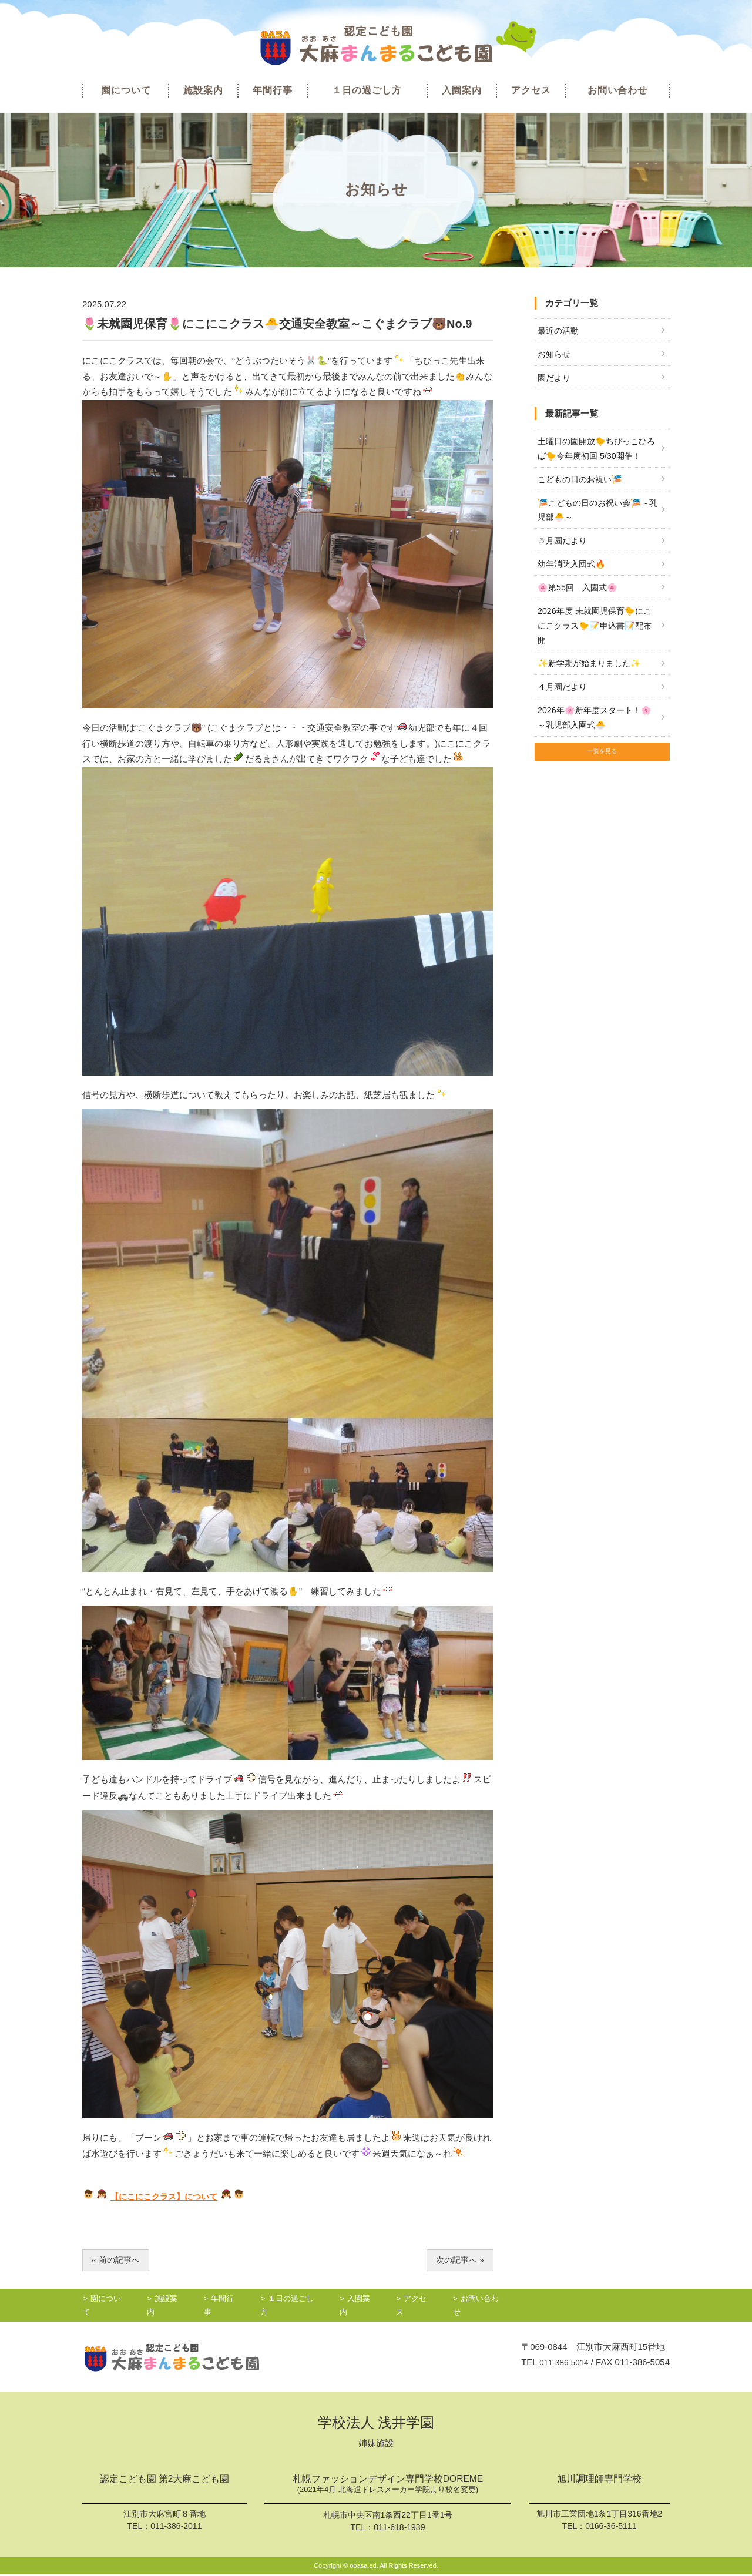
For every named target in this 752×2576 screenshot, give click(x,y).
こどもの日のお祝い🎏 (583, 484)
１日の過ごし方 (367, 90)
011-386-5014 (560, 2363)
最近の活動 (560, 331)
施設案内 (203, 90)
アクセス (531, 90)
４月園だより (564, 699)
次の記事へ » (458, 2260)
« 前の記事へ (117, 2260)
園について (126, 90)
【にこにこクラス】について (167, 2196)
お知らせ (555, 355)
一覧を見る (602, 769)
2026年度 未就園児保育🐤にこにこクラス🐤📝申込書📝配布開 (594, 635)
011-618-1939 (399, 2529)
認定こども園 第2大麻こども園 (164, 2481)
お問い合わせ (617, 90)
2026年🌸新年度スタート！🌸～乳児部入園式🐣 (592, 731)
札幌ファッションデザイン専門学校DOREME (387, 2487)
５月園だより (564, 548)
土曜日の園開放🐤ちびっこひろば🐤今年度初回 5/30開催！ (597, 451)
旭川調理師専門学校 (599, 2481)
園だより (555, 380)
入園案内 (462, 90)
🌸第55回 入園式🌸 (580, 596)
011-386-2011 (176, 2527)
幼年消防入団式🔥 (574, 572)
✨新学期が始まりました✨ (593, 675)
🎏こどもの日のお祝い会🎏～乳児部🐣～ (597, 515)
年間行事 (273, 90)
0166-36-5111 (610, 2526)
